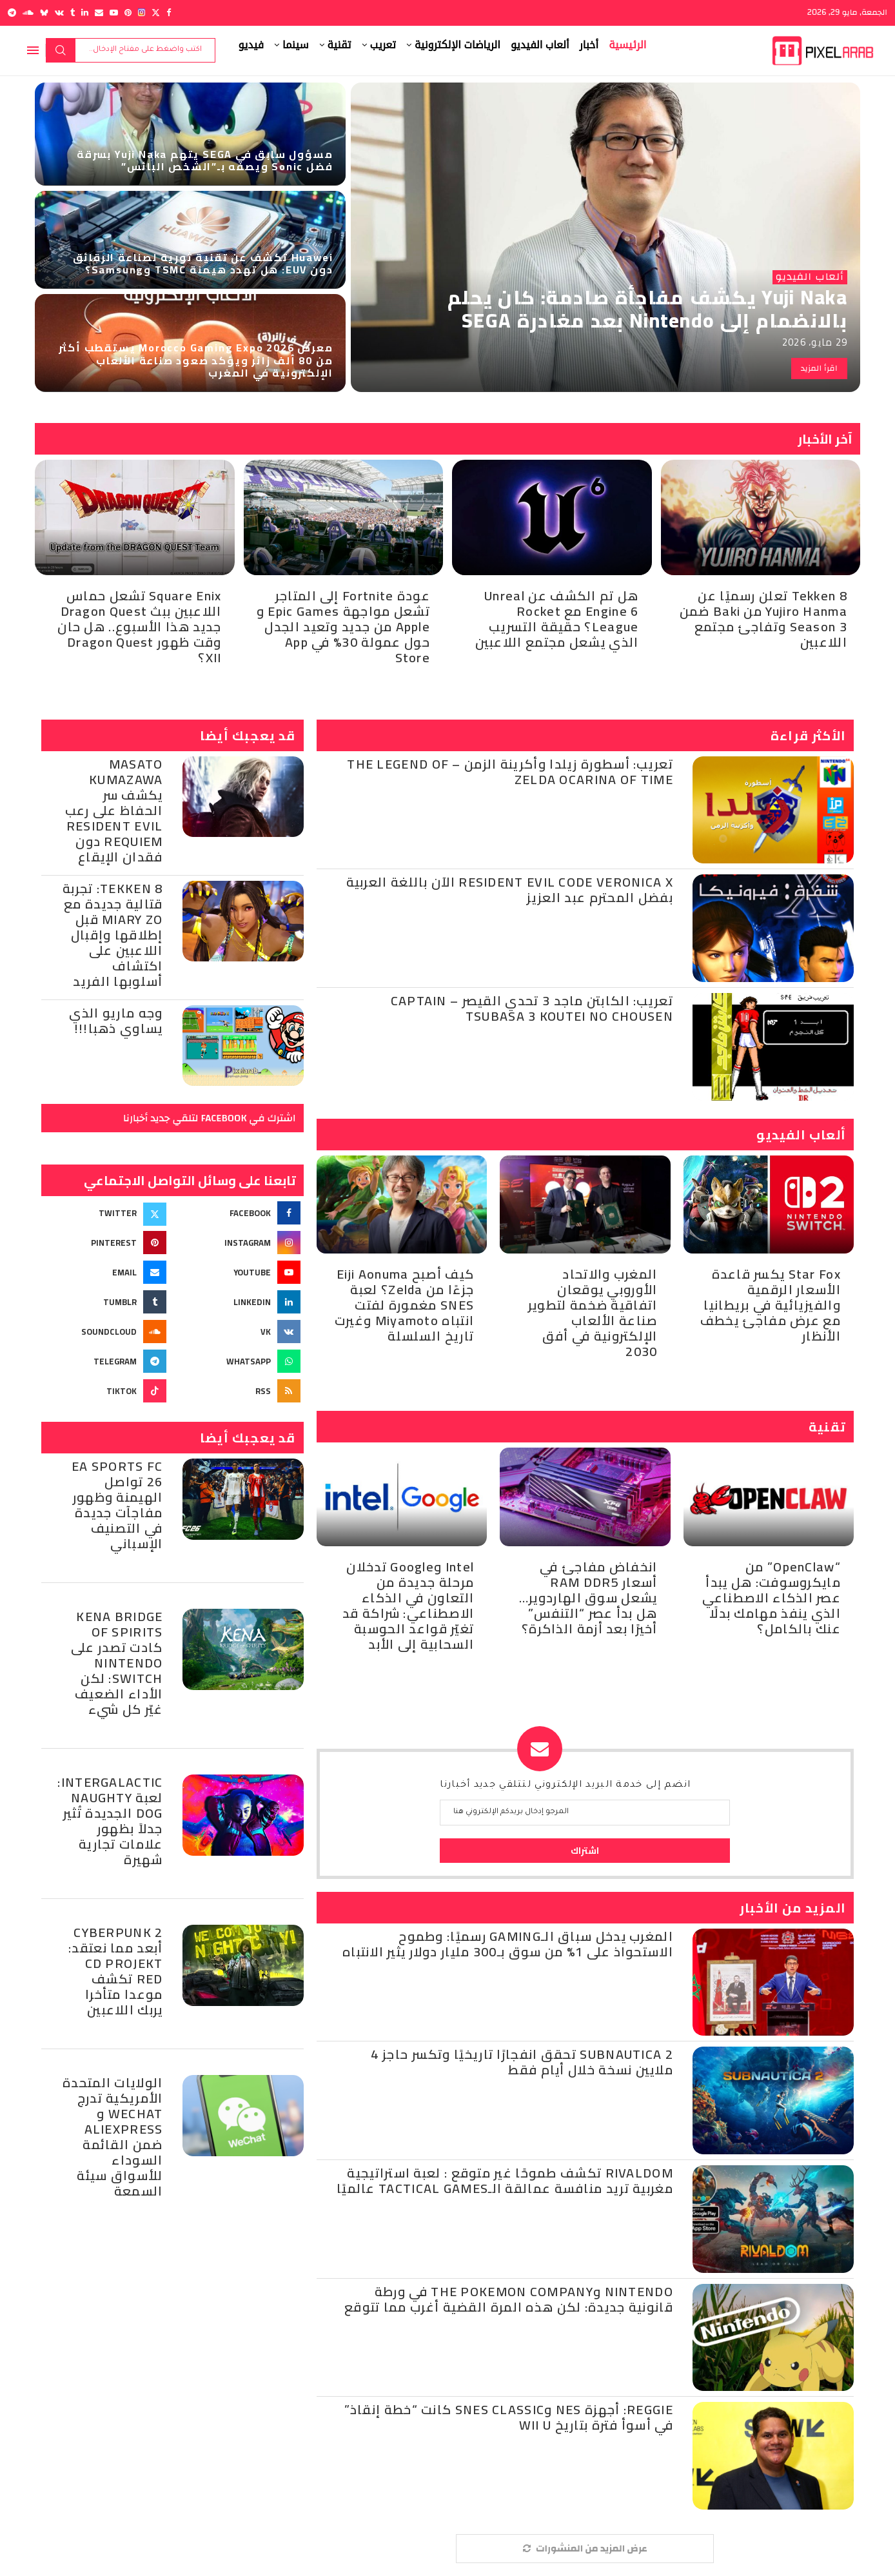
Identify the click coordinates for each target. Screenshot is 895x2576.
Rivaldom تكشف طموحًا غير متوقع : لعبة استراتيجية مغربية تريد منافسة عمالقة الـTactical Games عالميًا (505, 2180)
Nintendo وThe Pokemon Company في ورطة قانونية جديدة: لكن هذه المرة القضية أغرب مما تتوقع (508, 2299)
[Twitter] (156, 12)
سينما (295, 44)
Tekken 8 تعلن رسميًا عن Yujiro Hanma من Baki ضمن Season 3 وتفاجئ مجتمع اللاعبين (763, 619)
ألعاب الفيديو (540, 44)
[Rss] (239, 1390)
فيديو (251, 44)
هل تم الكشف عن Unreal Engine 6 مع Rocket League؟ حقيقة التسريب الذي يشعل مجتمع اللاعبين (557, 619)
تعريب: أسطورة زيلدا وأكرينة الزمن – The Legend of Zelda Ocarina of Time (510, 771)
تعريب (383, 44)
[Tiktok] (105, 1390)
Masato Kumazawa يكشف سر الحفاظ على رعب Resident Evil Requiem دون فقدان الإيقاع (114, 810)
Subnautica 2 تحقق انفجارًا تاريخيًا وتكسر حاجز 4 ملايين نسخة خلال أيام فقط (522, 2061)
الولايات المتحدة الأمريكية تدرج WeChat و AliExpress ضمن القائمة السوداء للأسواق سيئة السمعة (113, 2136)
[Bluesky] (44, 12)
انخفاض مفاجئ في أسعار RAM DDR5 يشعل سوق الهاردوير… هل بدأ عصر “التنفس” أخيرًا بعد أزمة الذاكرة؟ (588, 1597)
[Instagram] (141, 12)
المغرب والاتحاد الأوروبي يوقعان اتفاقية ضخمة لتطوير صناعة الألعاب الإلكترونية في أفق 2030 (593, 1312)
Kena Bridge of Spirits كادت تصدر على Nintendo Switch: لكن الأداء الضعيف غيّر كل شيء (117, 1662)
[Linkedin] (84, 12)
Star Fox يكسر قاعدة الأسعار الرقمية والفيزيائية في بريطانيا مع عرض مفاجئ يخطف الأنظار (770, 1305)
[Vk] (59, 12)
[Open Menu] (33, 50)
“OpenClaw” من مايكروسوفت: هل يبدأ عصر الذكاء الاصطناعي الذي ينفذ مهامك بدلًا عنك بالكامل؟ (771, 1597)
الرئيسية (627, 44)
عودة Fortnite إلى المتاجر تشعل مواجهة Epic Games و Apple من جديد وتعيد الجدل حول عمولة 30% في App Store (343, 626)
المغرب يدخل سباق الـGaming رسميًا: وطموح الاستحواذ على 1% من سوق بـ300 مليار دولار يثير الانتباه (507, 1943)
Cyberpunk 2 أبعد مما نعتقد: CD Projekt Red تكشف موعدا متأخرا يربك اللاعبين (115, 1970)
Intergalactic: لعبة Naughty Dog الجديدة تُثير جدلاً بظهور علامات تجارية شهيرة (109, 1820)
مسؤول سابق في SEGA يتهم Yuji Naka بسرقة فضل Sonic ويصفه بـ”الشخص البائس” (205, 160)
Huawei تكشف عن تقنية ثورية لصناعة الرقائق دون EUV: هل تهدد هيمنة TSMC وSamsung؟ (203, 263)
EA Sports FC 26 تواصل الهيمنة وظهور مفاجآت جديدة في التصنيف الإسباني (117, 1504)
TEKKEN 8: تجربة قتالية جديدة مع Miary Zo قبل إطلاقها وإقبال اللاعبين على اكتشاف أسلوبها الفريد (113, 934)
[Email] (99, 12)
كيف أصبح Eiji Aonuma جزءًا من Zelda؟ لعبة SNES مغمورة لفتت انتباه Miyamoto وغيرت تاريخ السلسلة (404, 1305)
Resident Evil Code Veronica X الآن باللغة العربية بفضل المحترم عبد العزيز (509, 889)
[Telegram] (12, 12)
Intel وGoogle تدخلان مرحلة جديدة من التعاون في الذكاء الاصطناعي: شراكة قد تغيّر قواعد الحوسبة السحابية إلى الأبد (408, 1605)
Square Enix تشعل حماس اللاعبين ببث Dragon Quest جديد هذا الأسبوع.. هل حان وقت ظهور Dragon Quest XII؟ (139, 626)
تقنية (339, 44)
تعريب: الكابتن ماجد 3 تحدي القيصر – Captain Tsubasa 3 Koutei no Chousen (532, 1008)
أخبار (589, 44)
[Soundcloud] (28, 12)
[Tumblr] (72, 12)
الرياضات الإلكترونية (457, 44)
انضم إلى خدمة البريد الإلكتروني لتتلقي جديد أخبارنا (565, 1785)
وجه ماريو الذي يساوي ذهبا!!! (115, 1020)
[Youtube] (114, 12)
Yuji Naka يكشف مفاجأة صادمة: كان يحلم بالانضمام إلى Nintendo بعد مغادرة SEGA (647, 309)
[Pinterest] (128, 12)
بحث (60, 50)
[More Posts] (585, 2548)
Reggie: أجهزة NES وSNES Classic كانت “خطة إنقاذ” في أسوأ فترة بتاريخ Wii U (508, 2417)
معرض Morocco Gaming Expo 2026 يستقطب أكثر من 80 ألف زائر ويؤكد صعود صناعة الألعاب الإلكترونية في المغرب (196, 360)
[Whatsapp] (239, 1361)
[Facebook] (168, 12)
